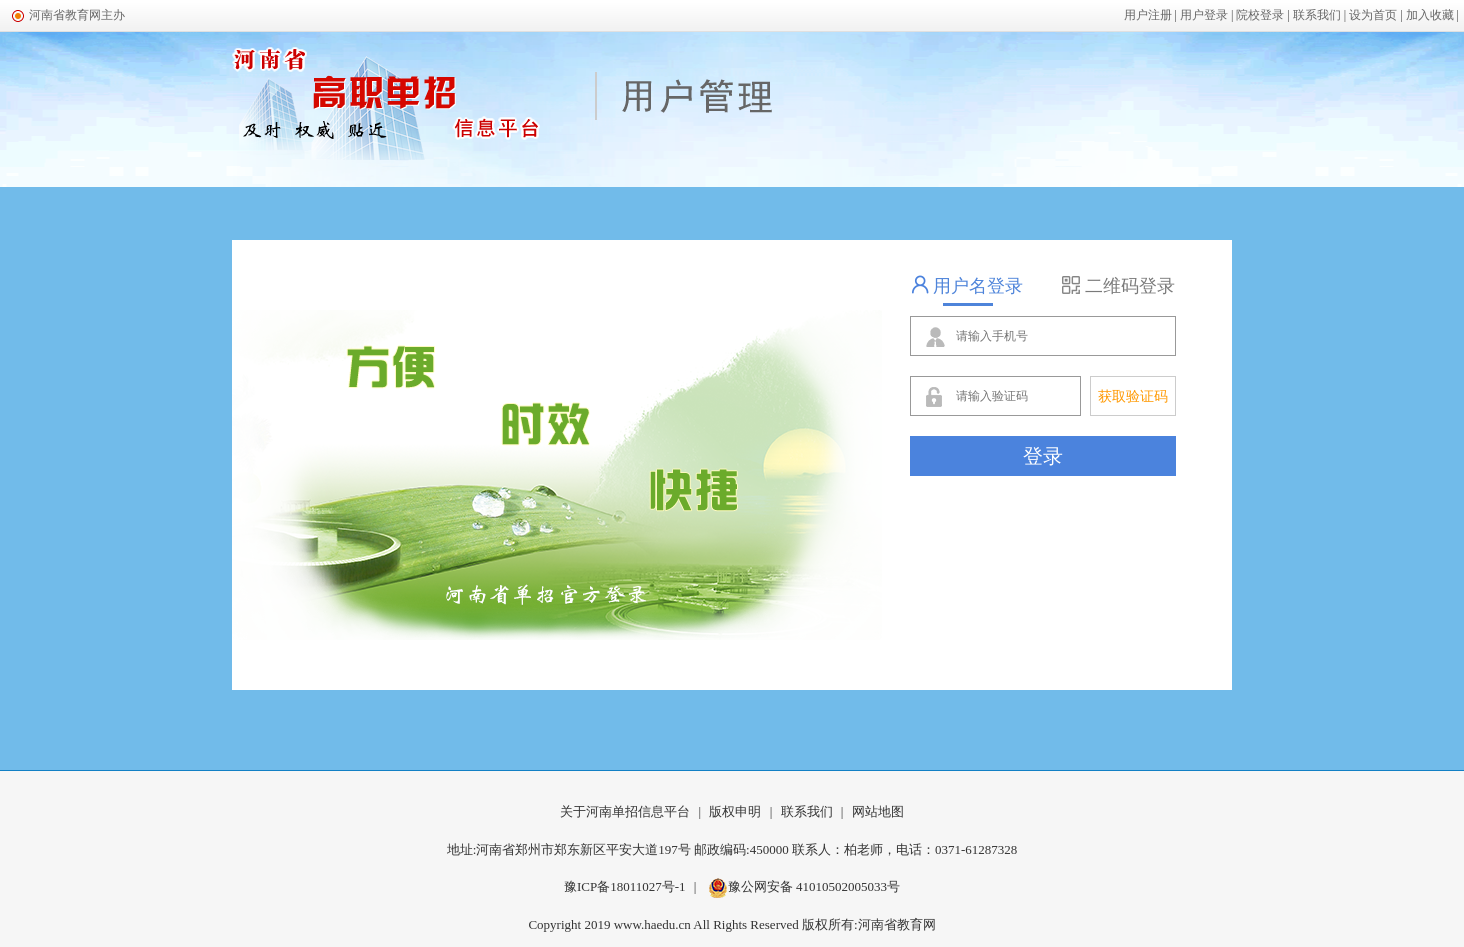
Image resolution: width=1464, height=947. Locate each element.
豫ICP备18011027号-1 (625, 886)
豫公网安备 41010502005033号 (804, 886)
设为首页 (1373, 15)
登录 (1043, 456)
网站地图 (878, 811)
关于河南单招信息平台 (625, 811)
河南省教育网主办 (77, 15)
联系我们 (1317, 15)
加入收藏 (1430, 15)
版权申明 (735, 811)
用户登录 (1204, 15)
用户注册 (1148, 15)
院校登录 (1260, 15)
